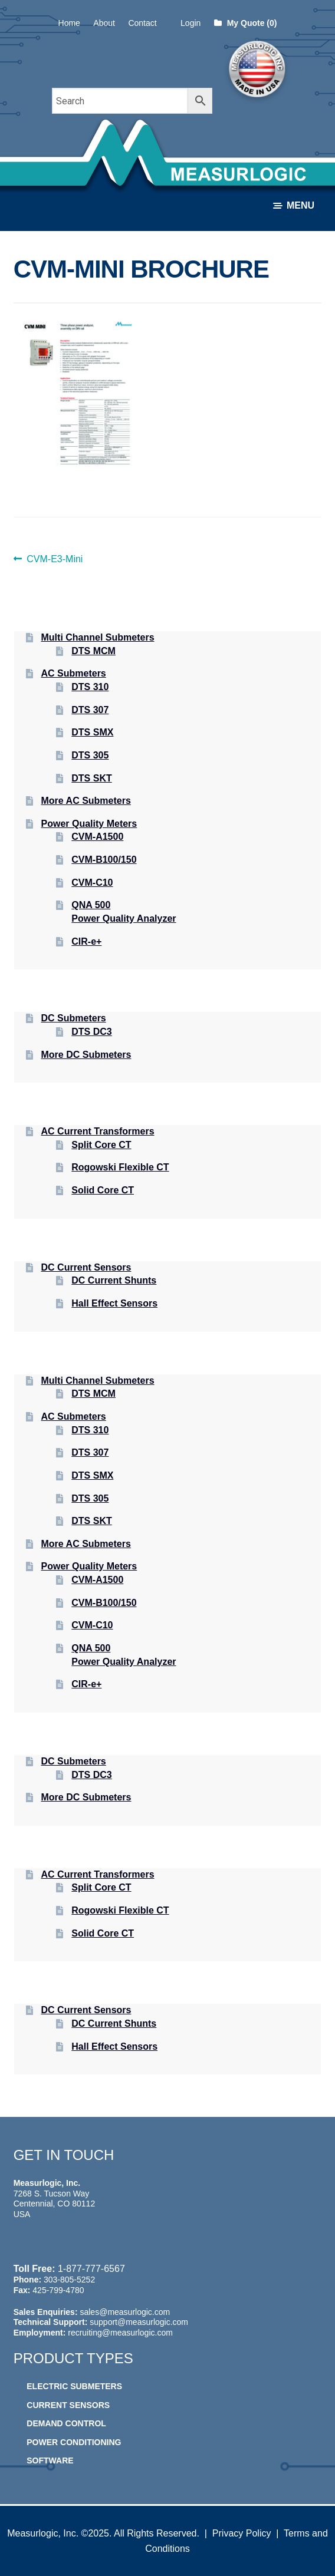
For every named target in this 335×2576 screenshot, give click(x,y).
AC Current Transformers (98, 1131)
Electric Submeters (74, 2386)
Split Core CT (101, 1145)
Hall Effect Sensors (114, 1303)
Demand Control (66, 2423)
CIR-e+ (86, 941)
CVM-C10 (92, 883)
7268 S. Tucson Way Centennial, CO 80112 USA (55, 2204)
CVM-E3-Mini (54, 559)
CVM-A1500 (97, 837)
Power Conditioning (74, 2442)
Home (69, 23)
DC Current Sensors (86, 1267)
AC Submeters (73, 673)
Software (50, 2460)
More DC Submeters (86, 1055)
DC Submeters (73, 1018)
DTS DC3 (91, 1032)
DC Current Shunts (113, 1280)
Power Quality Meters (89, 824)
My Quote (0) (245, 23)
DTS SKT (91, 778)
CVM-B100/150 (103, 860)
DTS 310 (90, 687)
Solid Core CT (102, 1190)
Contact (142, 23)
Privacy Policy (241, 2533)
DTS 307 (90, 710)
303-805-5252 (69, 2279)
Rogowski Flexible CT (120, 1167)
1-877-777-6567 (91, 2269)
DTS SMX (92, 732)
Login (190, 23)
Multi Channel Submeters (98, 637)
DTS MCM (93, 651)
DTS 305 (90, 755)
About (104, 23)
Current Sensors (68, 2405)
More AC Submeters (86, 801)
